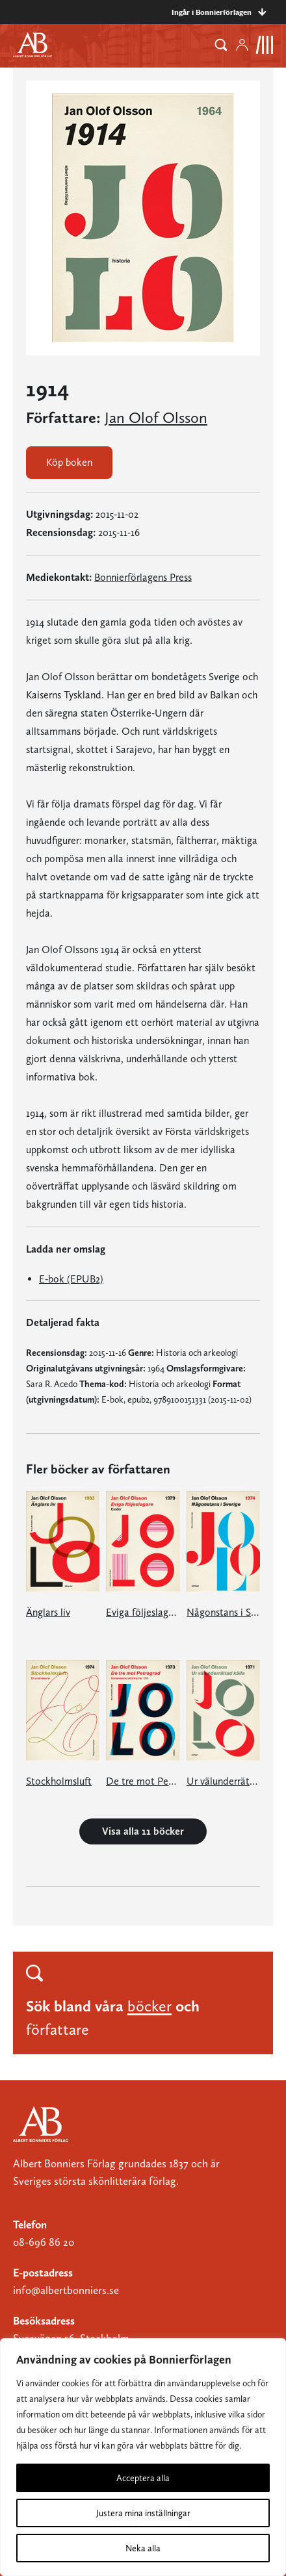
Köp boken (69, 462)
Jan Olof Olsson (156, 418)
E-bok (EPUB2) (71, 1279)
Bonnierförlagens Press (143, 577)
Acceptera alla (143, 2478)
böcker (149, 2005)
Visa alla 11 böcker (143, 1831)
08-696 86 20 (43, 2242)
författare (57, 2029)
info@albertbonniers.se (66, 2290)
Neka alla (143, 2548)
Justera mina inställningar (143, 2513)
